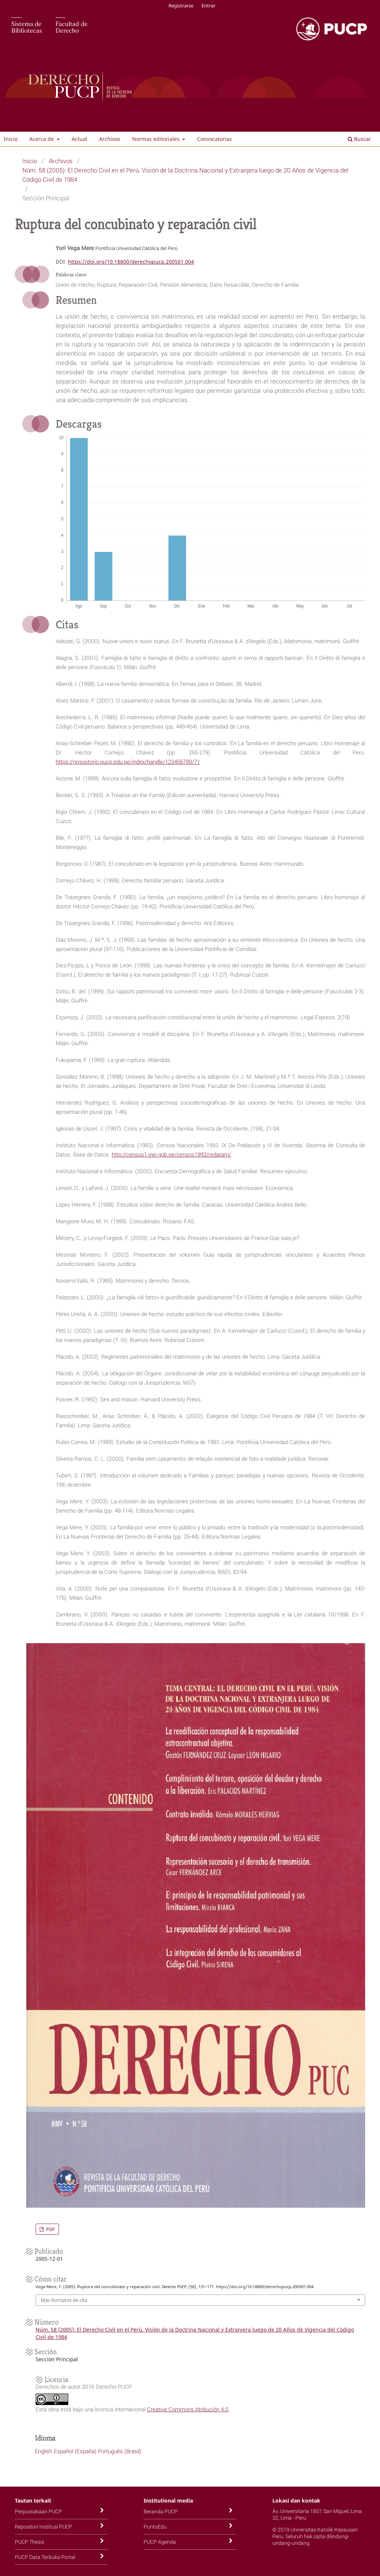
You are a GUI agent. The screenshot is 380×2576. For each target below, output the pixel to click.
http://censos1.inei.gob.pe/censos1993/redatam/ (171, 1154)
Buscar (359, 138)
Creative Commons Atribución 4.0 (188, 2409)
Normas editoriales (156, 138)
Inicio (10, 138)
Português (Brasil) (119, 2451)
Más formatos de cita (64, 2300)
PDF (50, 2229)
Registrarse (180, 5)
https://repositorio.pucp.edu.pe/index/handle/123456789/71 (128, 761)
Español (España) (75, 2451)
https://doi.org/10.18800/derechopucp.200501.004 (131, 261)
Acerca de (42, 138)
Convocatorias (214, 138)
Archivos (109, 138)
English (43, 2451)
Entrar (208, 5)
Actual (79, 138)
